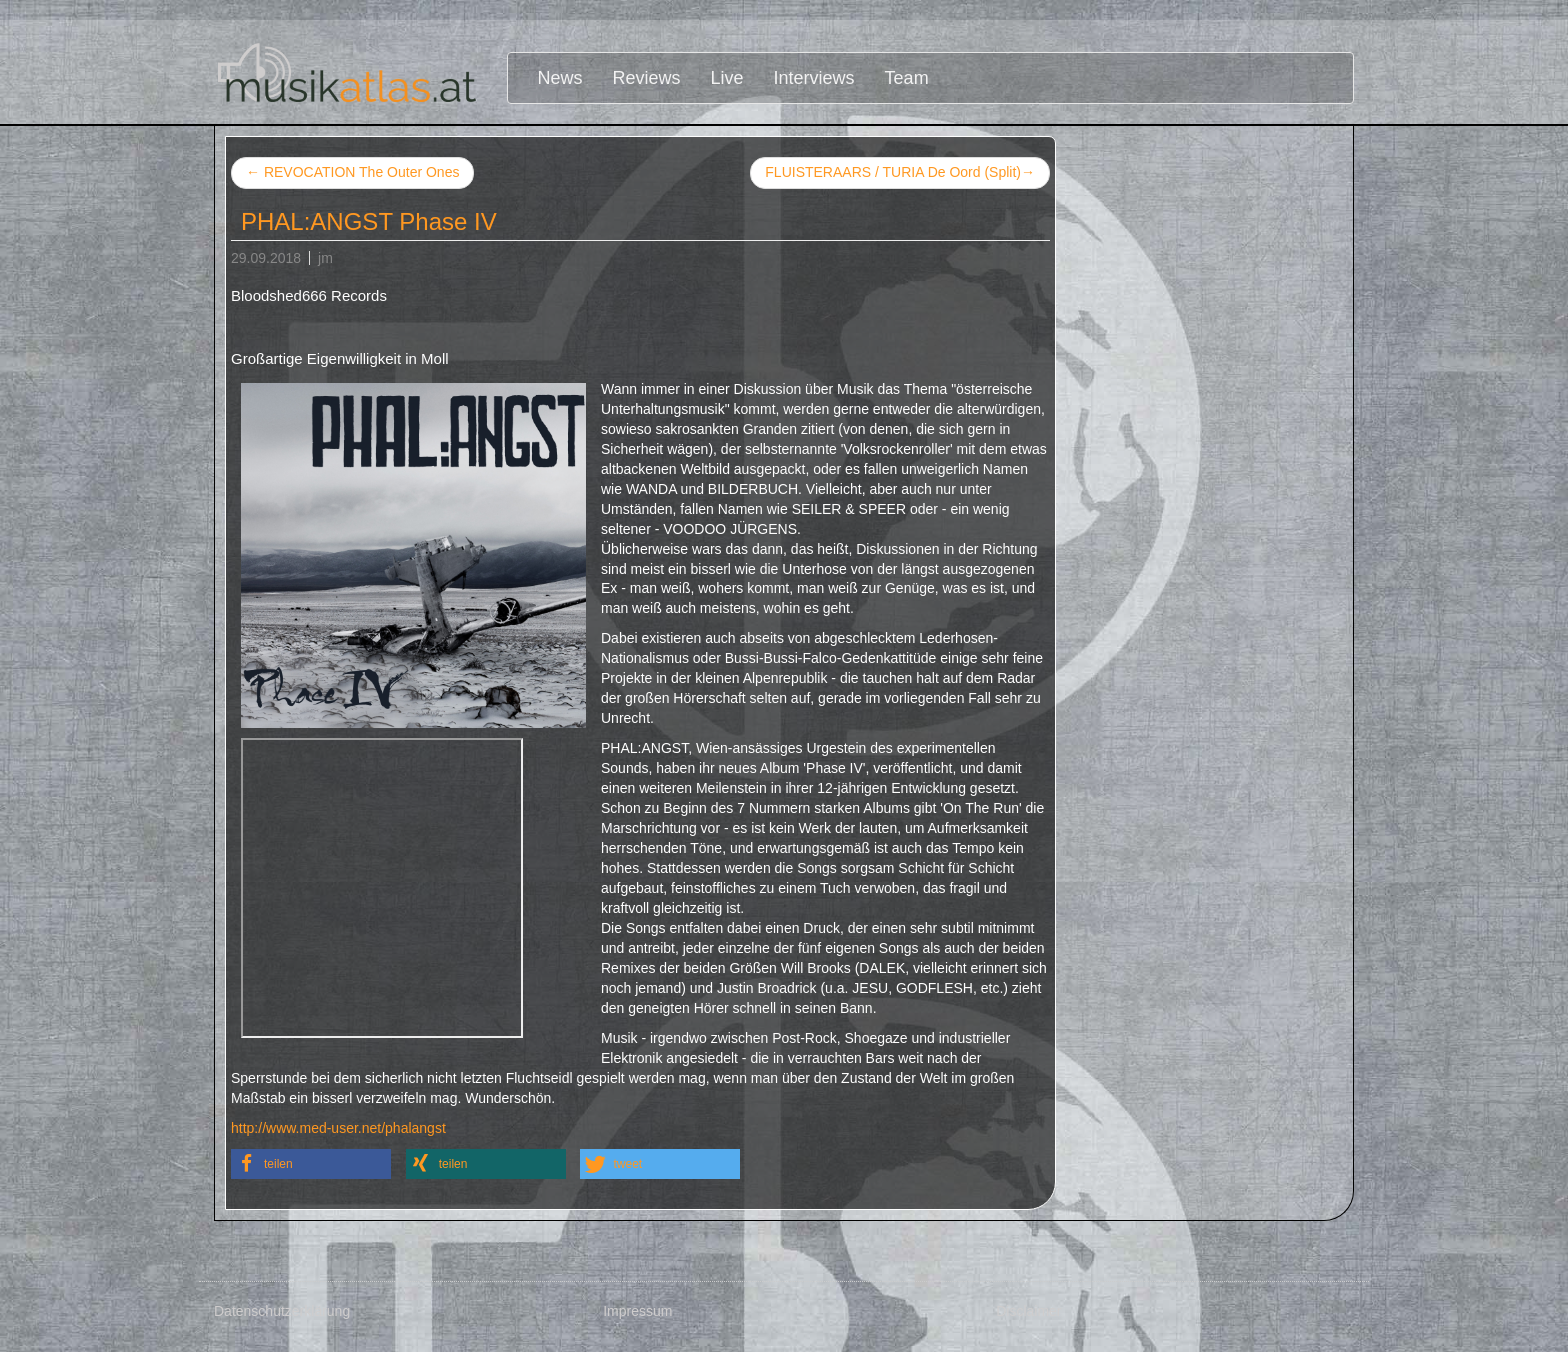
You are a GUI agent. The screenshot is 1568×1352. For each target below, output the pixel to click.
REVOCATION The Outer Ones (352, 172)
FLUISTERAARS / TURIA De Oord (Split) (900, 173)
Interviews (814, 78)
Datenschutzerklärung (282, 1311)
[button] (311, 1164)
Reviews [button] (647, 78)
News (560, 78)
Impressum (637, 1311)
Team (907, 78)
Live (727, 78)
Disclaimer (1028, 1311)
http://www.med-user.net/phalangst (338, 1128)
